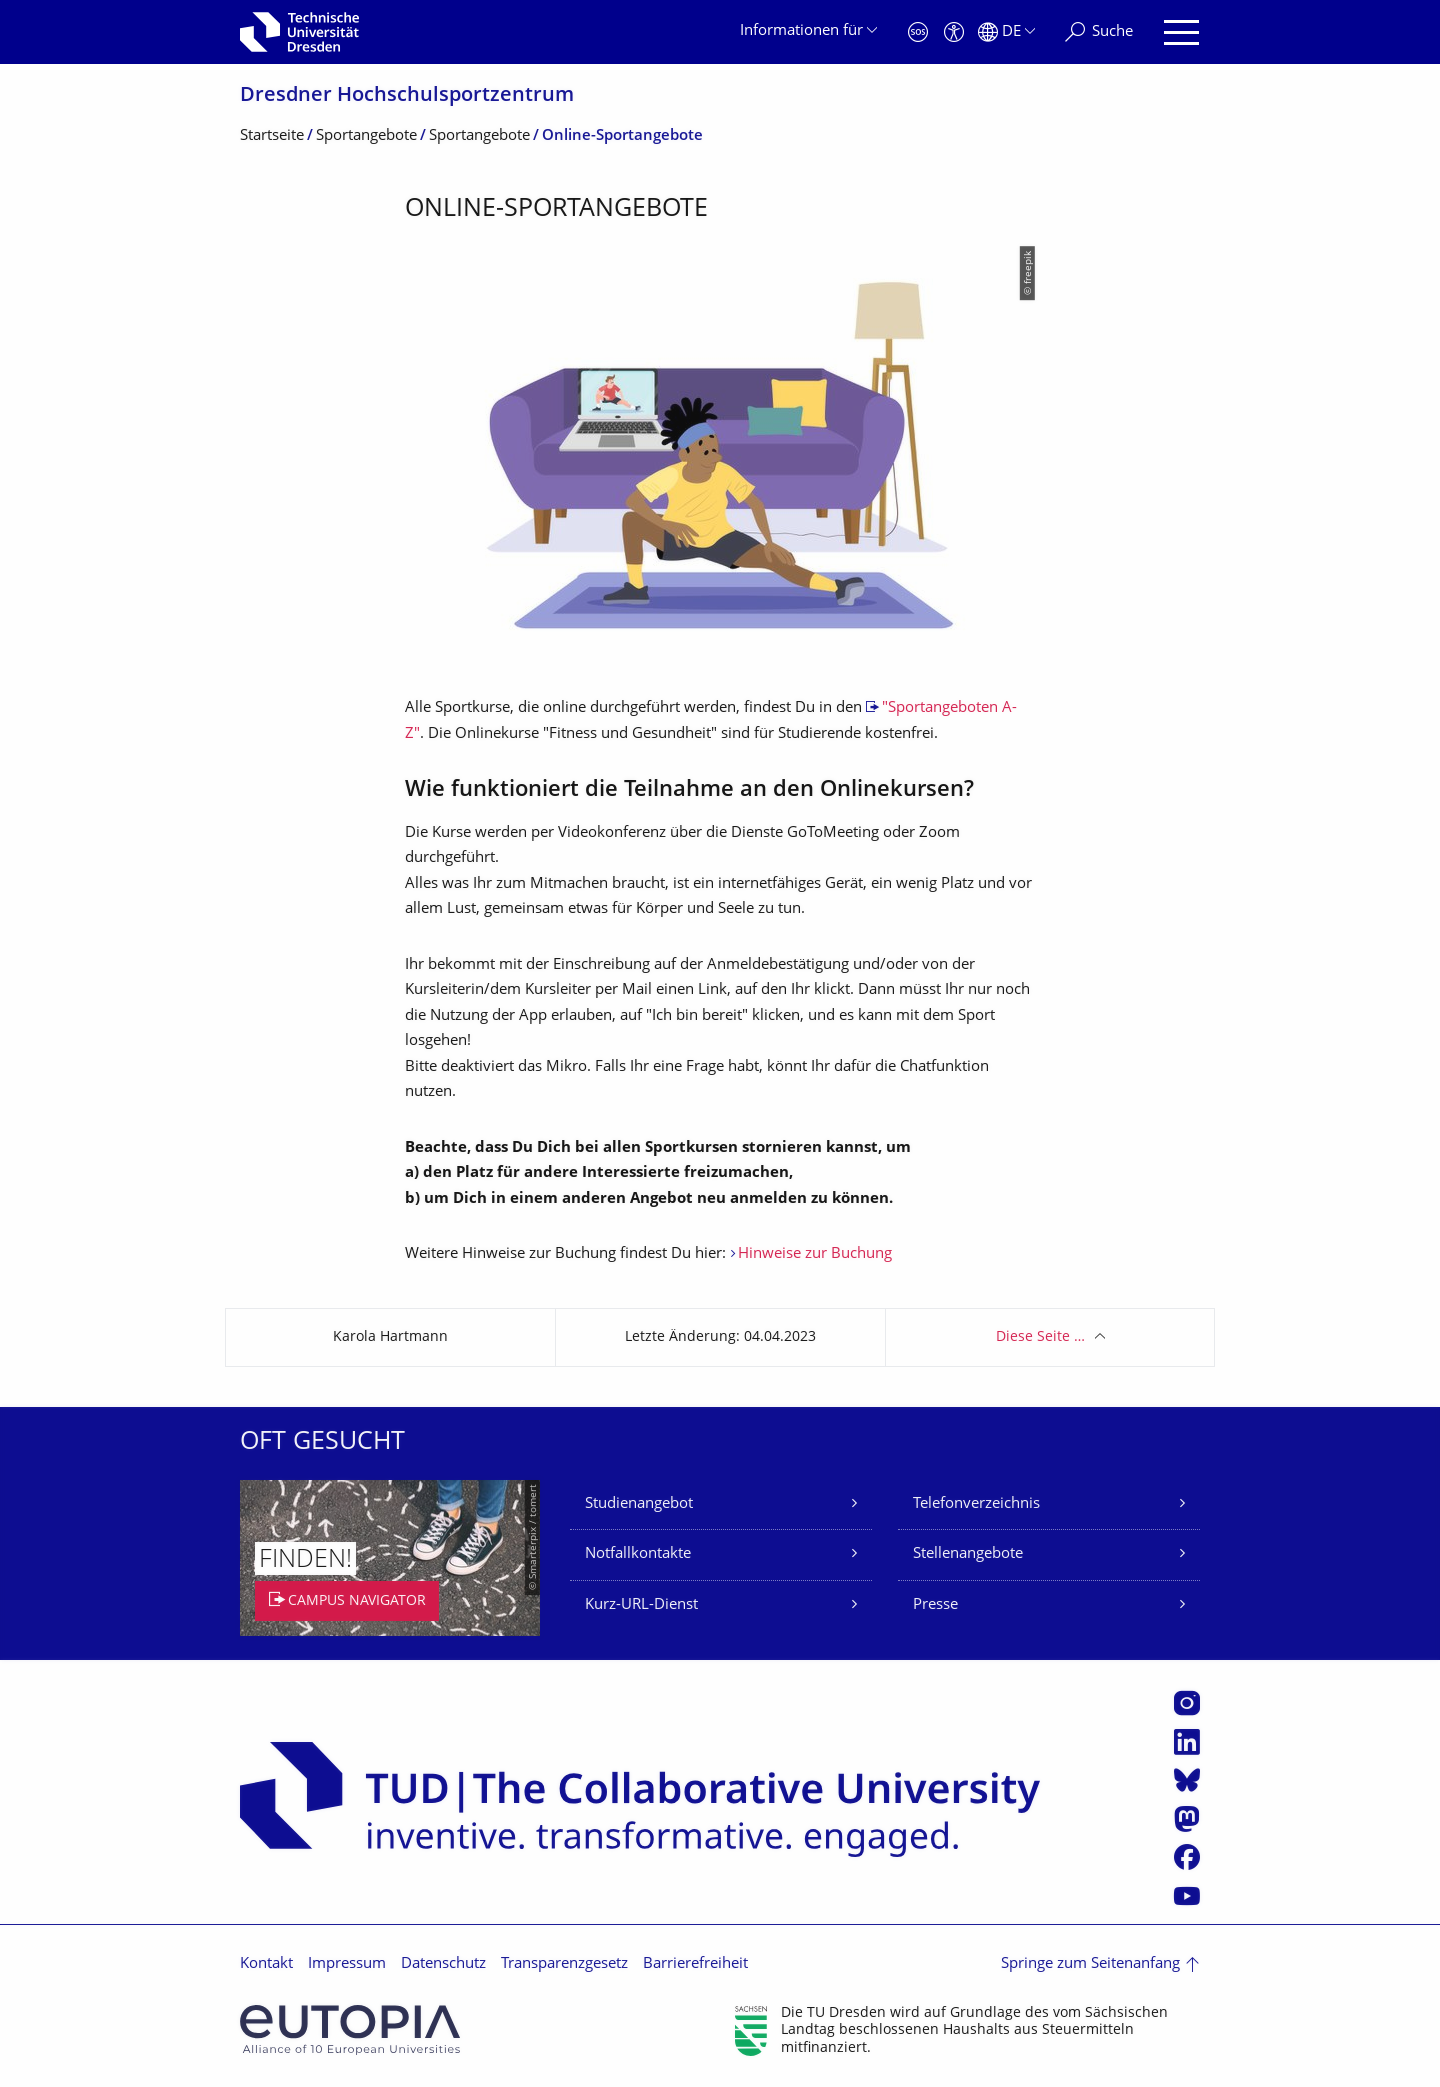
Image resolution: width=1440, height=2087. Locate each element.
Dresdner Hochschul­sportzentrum (407, 96)
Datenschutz (443, 1964)
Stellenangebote (968, 1554)
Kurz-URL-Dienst (641, 1605)
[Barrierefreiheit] (954, 32)
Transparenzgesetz (564, 1964)
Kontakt (266, 1964)
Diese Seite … (1040, 1337)
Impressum (347, 1964)
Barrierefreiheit (695, 1964)
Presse (935, 1605)
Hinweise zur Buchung (815, 1254)
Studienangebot (639, 1504)
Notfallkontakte (638, 1554)
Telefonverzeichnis (976, 1504)
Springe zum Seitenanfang (1090, 1964)
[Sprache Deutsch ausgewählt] (1006, 32)
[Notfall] (918, 32)
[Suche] (1099, 32)
